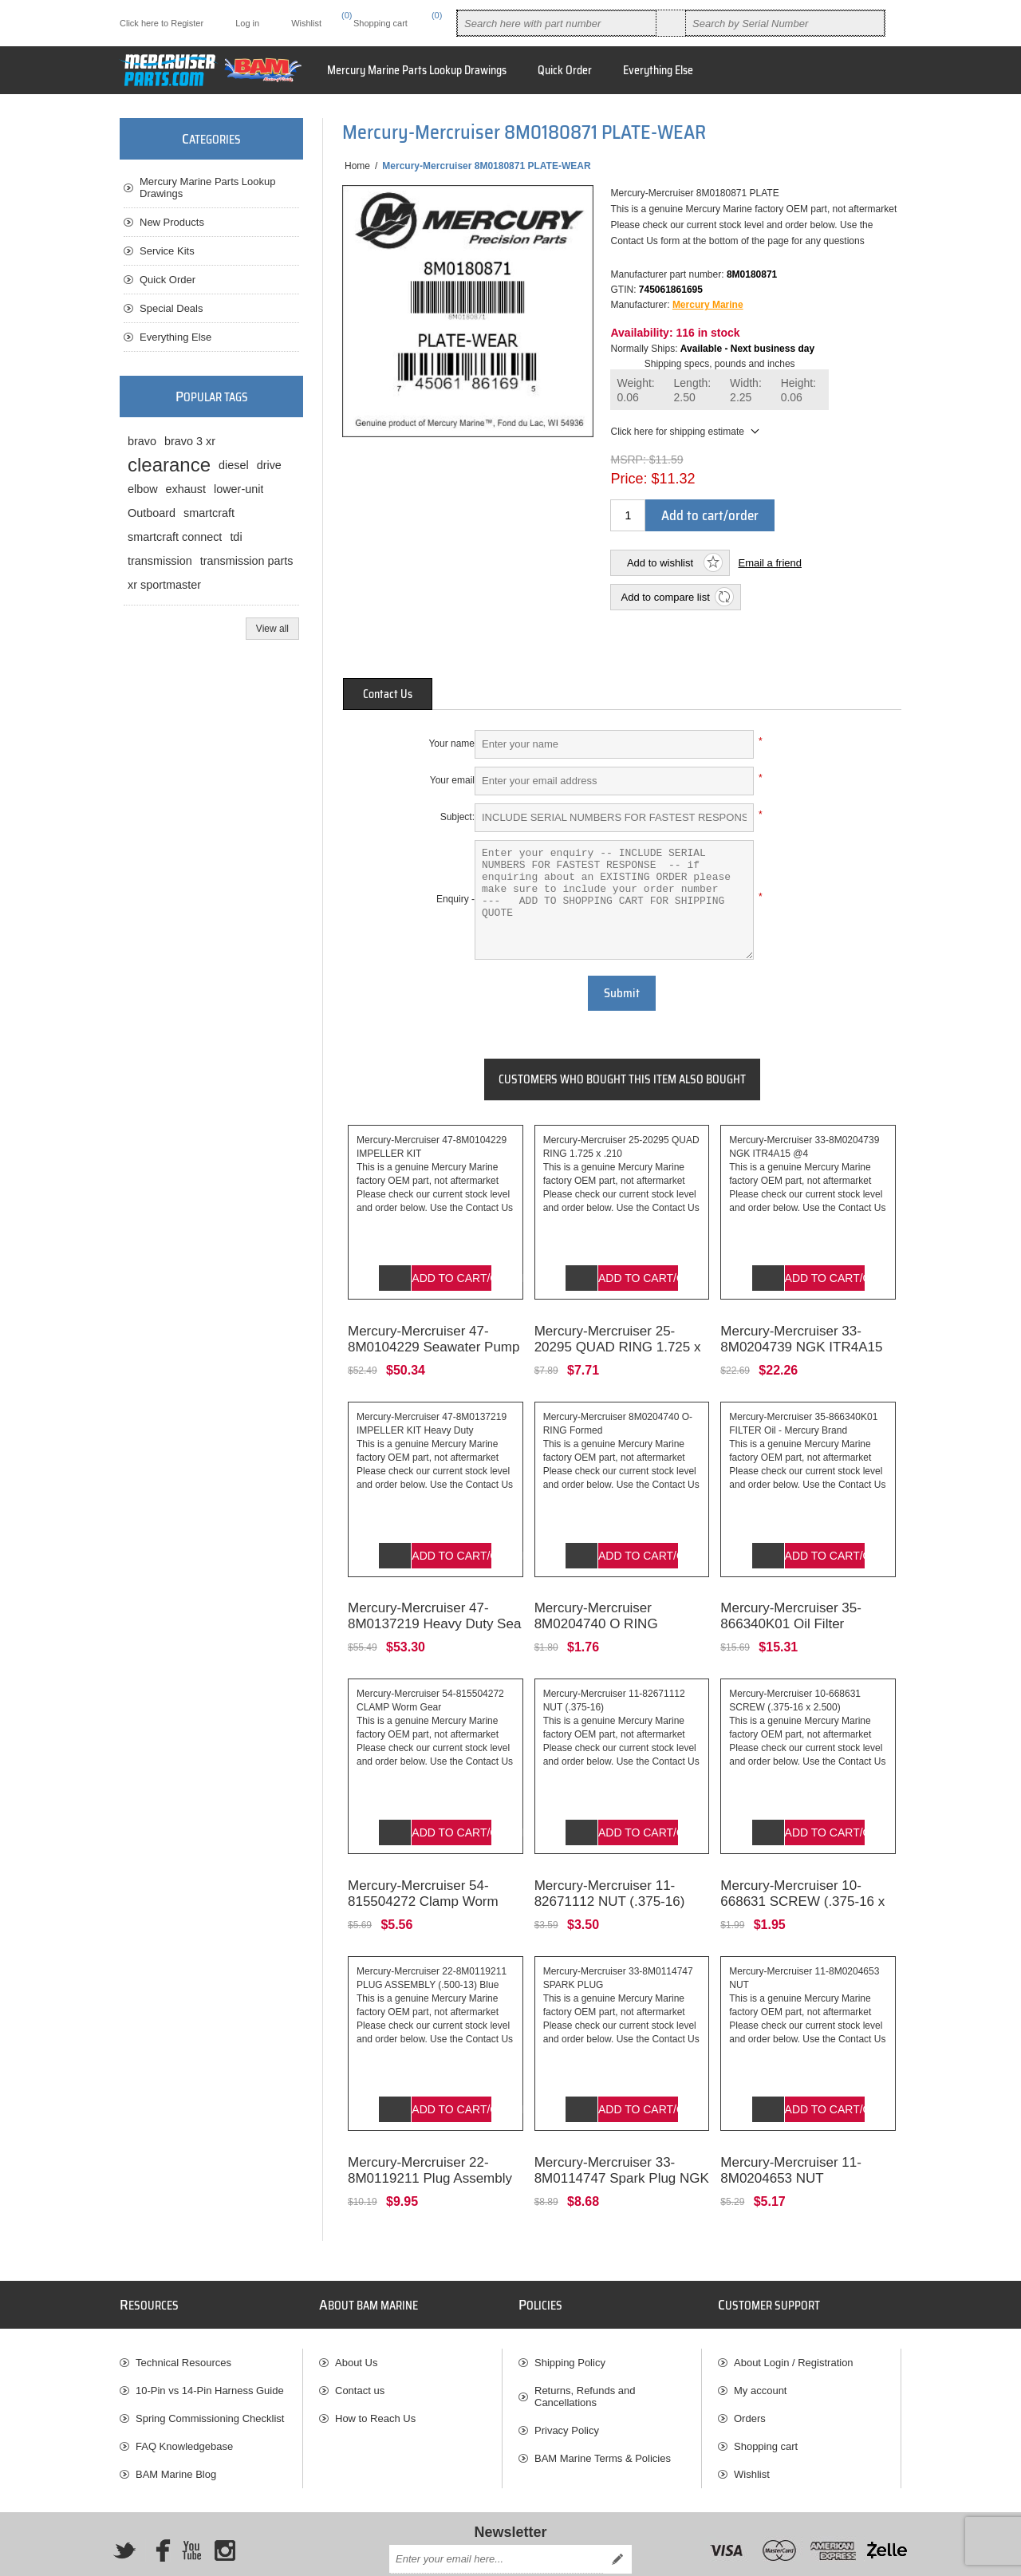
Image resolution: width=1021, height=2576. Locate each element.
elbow (143, 489)
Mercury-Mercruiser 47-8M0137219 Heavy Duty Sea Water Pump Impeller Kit (434, 1600)
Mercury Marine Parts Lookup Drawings (208, 187)
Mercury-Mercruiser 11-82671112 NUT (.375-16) (609, 1857)
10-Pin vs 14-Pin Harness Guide (210, 2343)
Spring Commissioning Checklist (210, 2371)
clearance (169, 464)
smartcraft (209, 513)
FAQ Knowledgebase (184, 2399)
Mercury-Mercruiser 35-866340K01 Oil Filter (790, 1592)
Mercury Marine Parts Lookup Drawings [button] (417, 70)
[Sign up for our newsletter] (496, 2512)
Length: (693, 390)
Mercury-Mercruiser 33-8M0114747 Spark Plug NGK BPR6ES (621, 2131)
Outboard (151, 513)
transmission (160, 560)
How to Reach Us (375, 2371)
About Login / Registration (793, 2316)
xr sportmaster (164, 584)
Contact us (359, 2343)
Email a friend (769, 563)
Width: (746, 390)
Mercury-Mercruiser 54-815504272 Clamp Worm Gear (423, 1865)
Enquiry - (455, 899)
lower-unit (238, 489)
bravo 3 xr (189, 441)
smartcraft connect (175, 537)
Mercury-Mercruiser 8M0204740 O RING (596, 1592)
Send (617, 2512)
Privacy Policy (566, 2383)
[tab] (387, 694)
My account (760, 2343)
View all (272, 628)
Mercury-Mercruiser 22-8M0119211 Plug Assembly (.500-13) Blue (430, 2131)
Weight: (635, 390)
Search (670, 23)
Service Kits (167, 251)
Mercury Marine (707, 304)
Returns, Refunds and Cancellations (584, 2349)
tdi (236, 537)
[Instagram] (225, 2503)
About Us (356, 2316)
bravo (142, 441)
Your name (451, 743)
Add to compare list (665, 597)
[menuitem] (211, 2315)
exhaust (186, 489)
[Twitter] (124, 2503)
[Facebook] (158, 2503)
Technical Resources (183, 2316)
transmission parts (247, 560)
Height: (798, 390)
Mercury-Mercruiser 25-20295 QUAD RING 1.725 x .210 (617, 1335)
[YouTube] (191, 2503)
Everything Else (175, 337)
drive (269, 465)
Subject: (457, 817)
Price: (628, 479)
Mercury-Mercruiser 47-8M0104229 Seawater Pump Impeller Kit (433, 1335)
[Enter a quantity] (627, 515)
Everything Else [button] (658, 70)
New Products (172, 222)
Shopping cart (766, 2399)
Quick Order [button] (565, 70)
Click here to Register (161, 23)
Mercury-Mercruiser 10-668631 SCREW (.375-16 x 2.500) (802, 1865)
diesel (234, 465)
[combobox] (556, 23)
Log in (247, 23)
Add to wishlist (660, 563)
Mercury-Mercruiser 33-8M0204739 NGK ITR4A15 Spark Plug (801, 1335)
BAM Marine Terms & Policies (602, 2411)
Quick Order (167, 280)
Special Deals (171, 308)
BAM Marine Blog (176, 2427)
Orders (750, 2371)
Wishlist (752, 2427)
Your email (452, 780)
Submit (622, 993)
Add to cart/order (710, 515)
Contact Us (387, 694)
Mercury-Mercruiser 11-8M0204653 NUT (790, 2123)
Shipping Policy (569, 2316)
